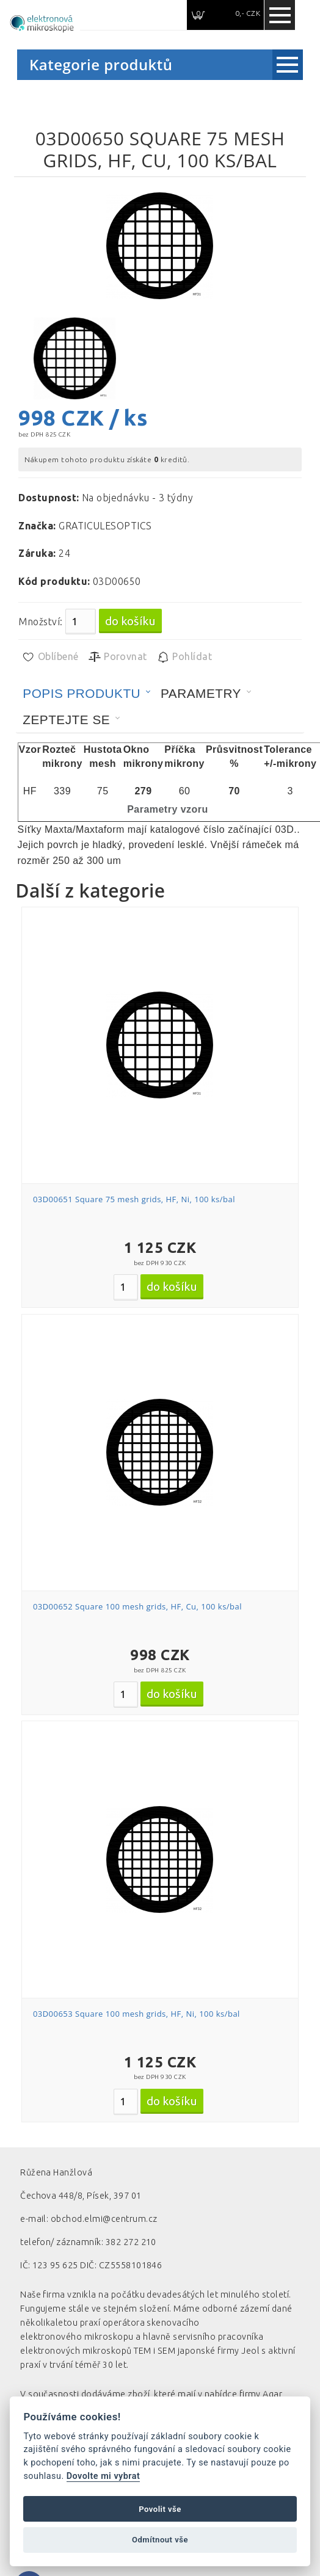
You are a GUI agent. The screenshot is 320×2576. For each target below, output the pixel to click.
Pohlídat (184, 657)
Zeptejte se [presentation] (66, 720)
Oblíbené (49, 657)
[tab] (87, 693)
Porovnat (117, 657)
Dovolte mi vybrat (103, 2476)
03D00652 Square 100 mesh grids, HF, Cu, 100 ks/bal (137, 1606)
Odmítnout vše (160, 2539)
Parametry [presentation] (201, 693)
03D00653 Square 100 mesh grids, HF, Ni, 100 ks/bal (136, 2013)
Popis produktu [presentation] (81, 693)
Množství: (40, 621)
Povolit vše (160, 2509)
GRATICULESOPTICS (105, 525)
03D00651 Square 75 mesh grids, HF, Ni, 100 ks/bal (134, 1199)
